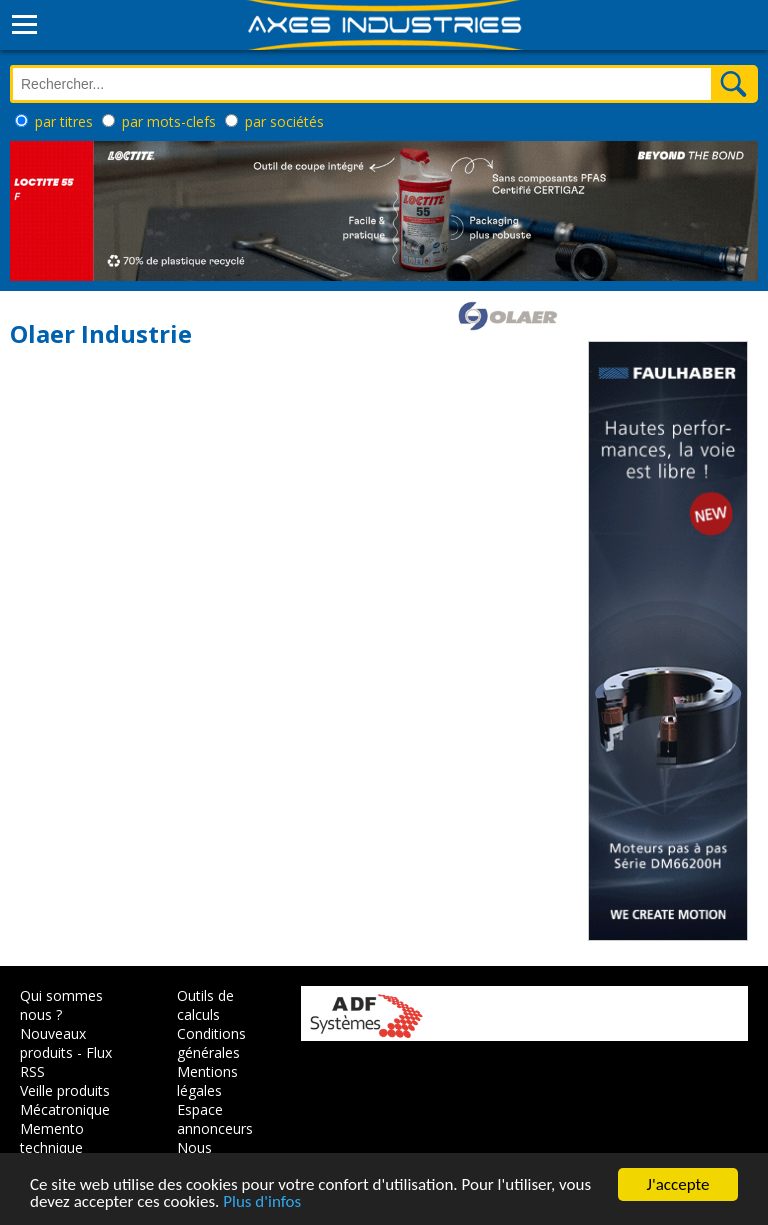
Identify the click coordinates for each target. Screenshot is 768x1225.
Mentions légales (207, 1081)
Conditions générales (211, 1043)
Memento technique (52, 1138)
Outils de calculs (205, 1005)
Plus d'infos (262, 1203)
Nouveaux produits (53, 1043)
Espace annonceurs (215, 1119)
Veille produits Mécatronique (65, 1100)
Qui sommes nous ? (61, 1005)
